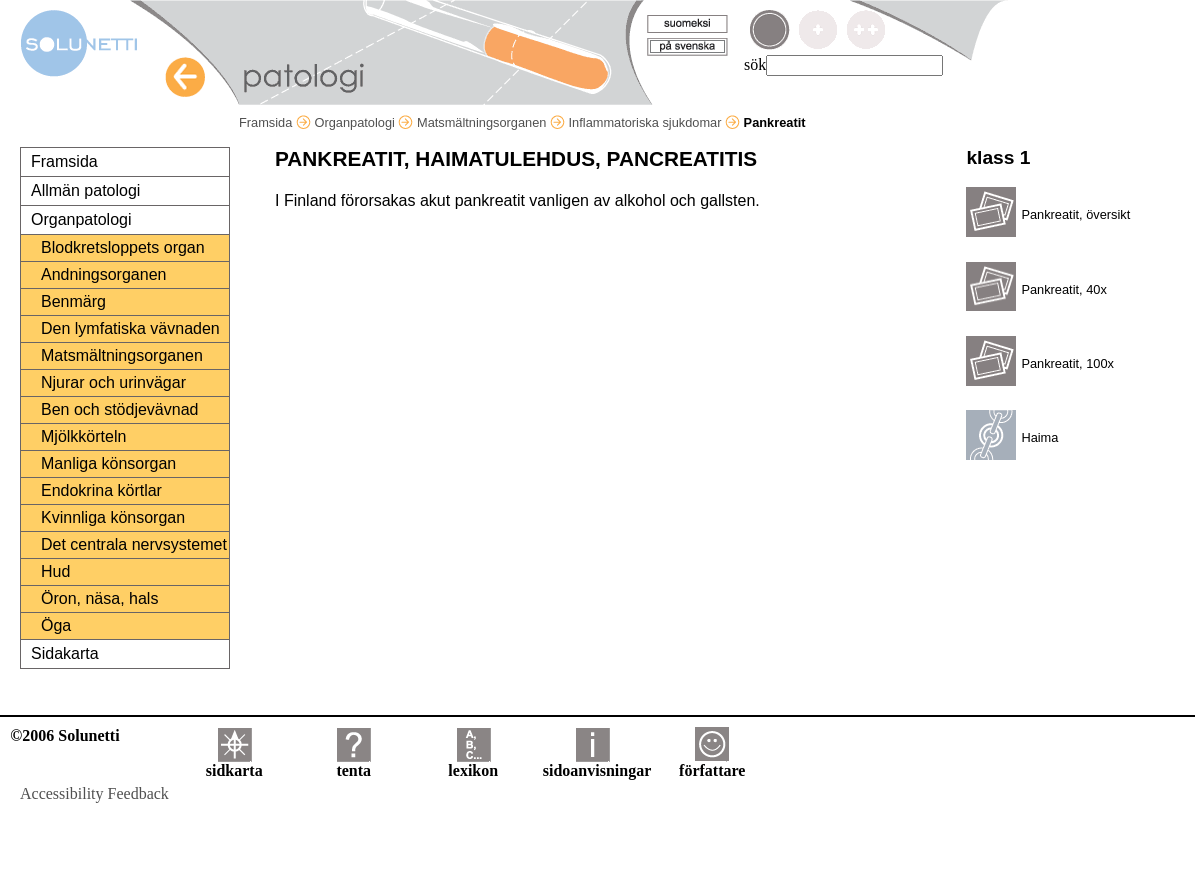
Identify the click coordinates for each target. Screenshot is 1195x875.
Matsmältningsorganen (491, 122)
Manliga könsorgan (108, 463)
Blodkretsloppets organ (123, 247)
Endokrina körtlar (101, 490)
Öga (56, 625)
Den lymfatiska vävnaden (130, 328)
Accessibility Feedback (94, 793)
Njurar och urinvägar (113, 382)
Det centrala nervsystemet (134, 544)
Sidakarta (65, 653)
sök (755, 64)
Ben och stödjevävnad (119, 409)
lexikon (473, 763)
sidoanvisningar (597, 763)
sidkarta (234, 763)
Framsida (275, 122)
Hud (55, 571)
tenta (353, 763)
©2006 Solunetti (64, 735)
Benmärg (73, 301)
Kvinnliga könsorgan (113, 517)
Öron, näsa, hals (99, 598)
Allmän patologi (85, 190)
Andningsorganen (103, 274)
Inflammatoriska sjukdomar (654, 122)
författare (712, 763)
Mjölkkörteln (83, 436)
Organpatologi (363, 122)
